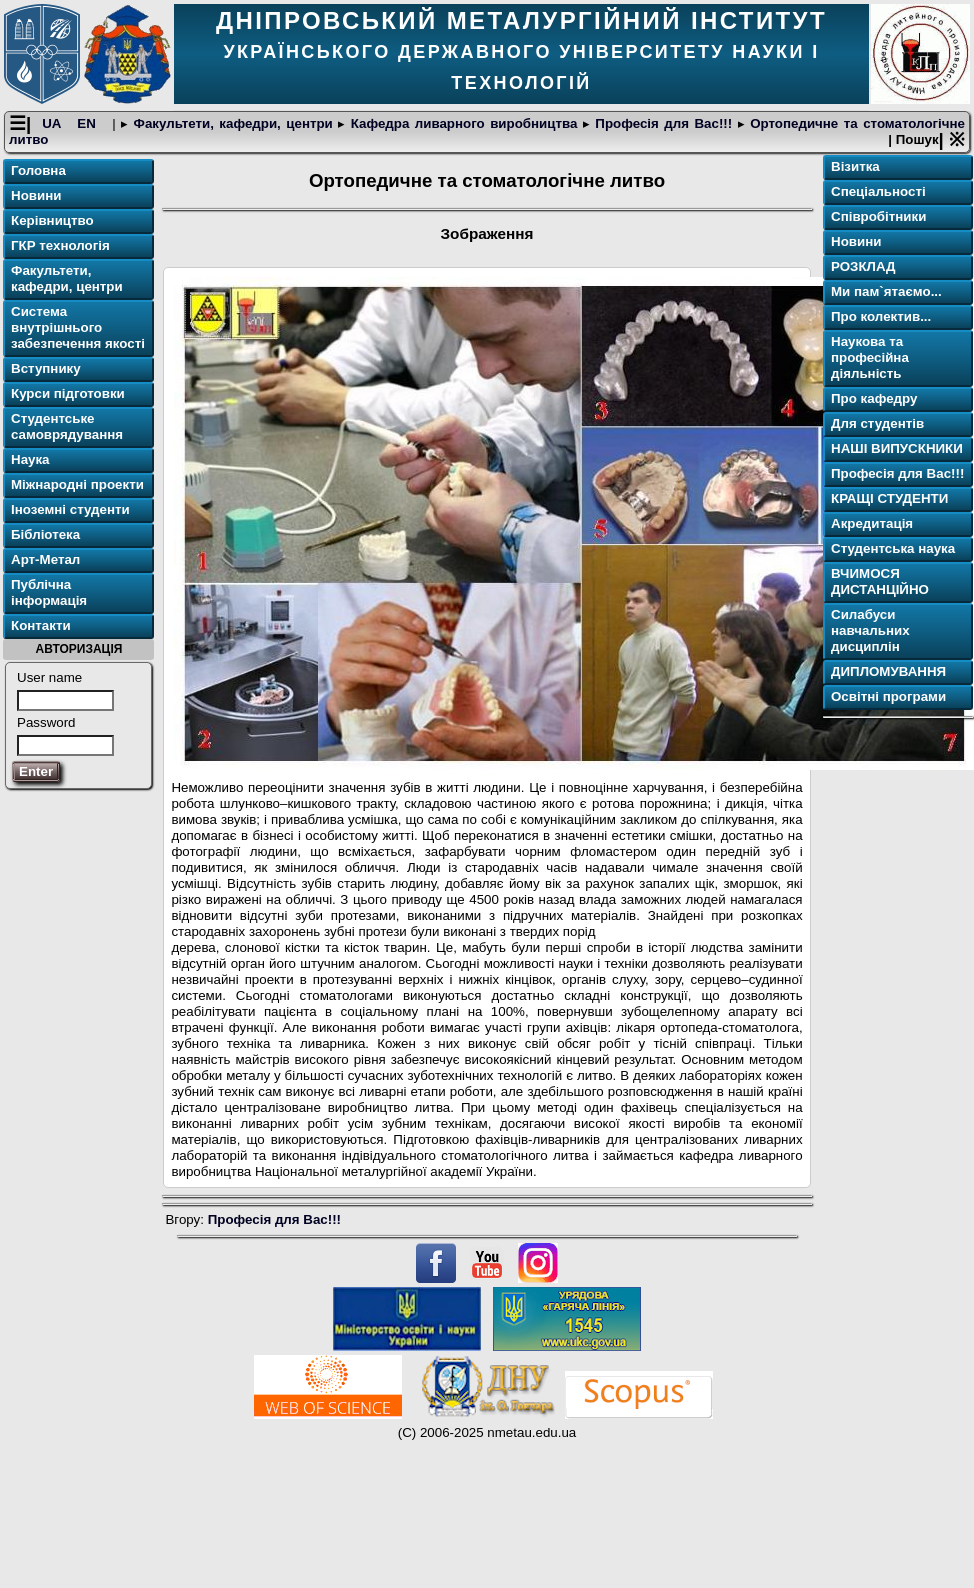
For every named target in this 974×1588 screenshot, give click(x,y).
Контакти (41, 625)
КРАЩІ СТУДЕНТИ (889, 498)
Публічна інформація (49, 592)
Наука (30, 459)
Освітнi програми (888, 696)
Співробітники (878, 216)
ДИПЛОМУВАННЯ (888, 671)
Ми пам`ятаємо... (886, 291)
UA (54, 123)
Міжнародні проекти (77, 484)
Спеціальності (878, 191)
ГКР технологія (60, 245)
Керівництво (52, 220)
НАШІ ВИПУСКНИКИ (897, 448)
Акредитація (872, 523)
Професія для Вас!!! (664, 123)
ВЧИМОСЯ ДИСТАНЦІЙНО (880, 581)
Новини (36, 195)
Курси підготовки (68, 393)
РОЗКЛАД (863, 266)
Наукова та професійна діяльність (870, 357)
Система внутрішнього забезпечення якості (78, 327)
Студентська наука (893, 548)
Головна (38, 170)
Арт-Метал (45, 559)
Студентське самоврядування (67, 426)
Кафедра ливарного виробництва (464, 123)
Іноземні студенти (70, 509)
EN (89, 123)
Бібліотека (45, 534)
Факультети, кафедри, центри (233, 123)
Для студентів (877, 423)
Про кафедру (874, 398)
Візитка (855, 166)
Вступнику (46, 368)
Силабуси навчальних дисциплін (870, 630)
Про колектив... (881, 316)
